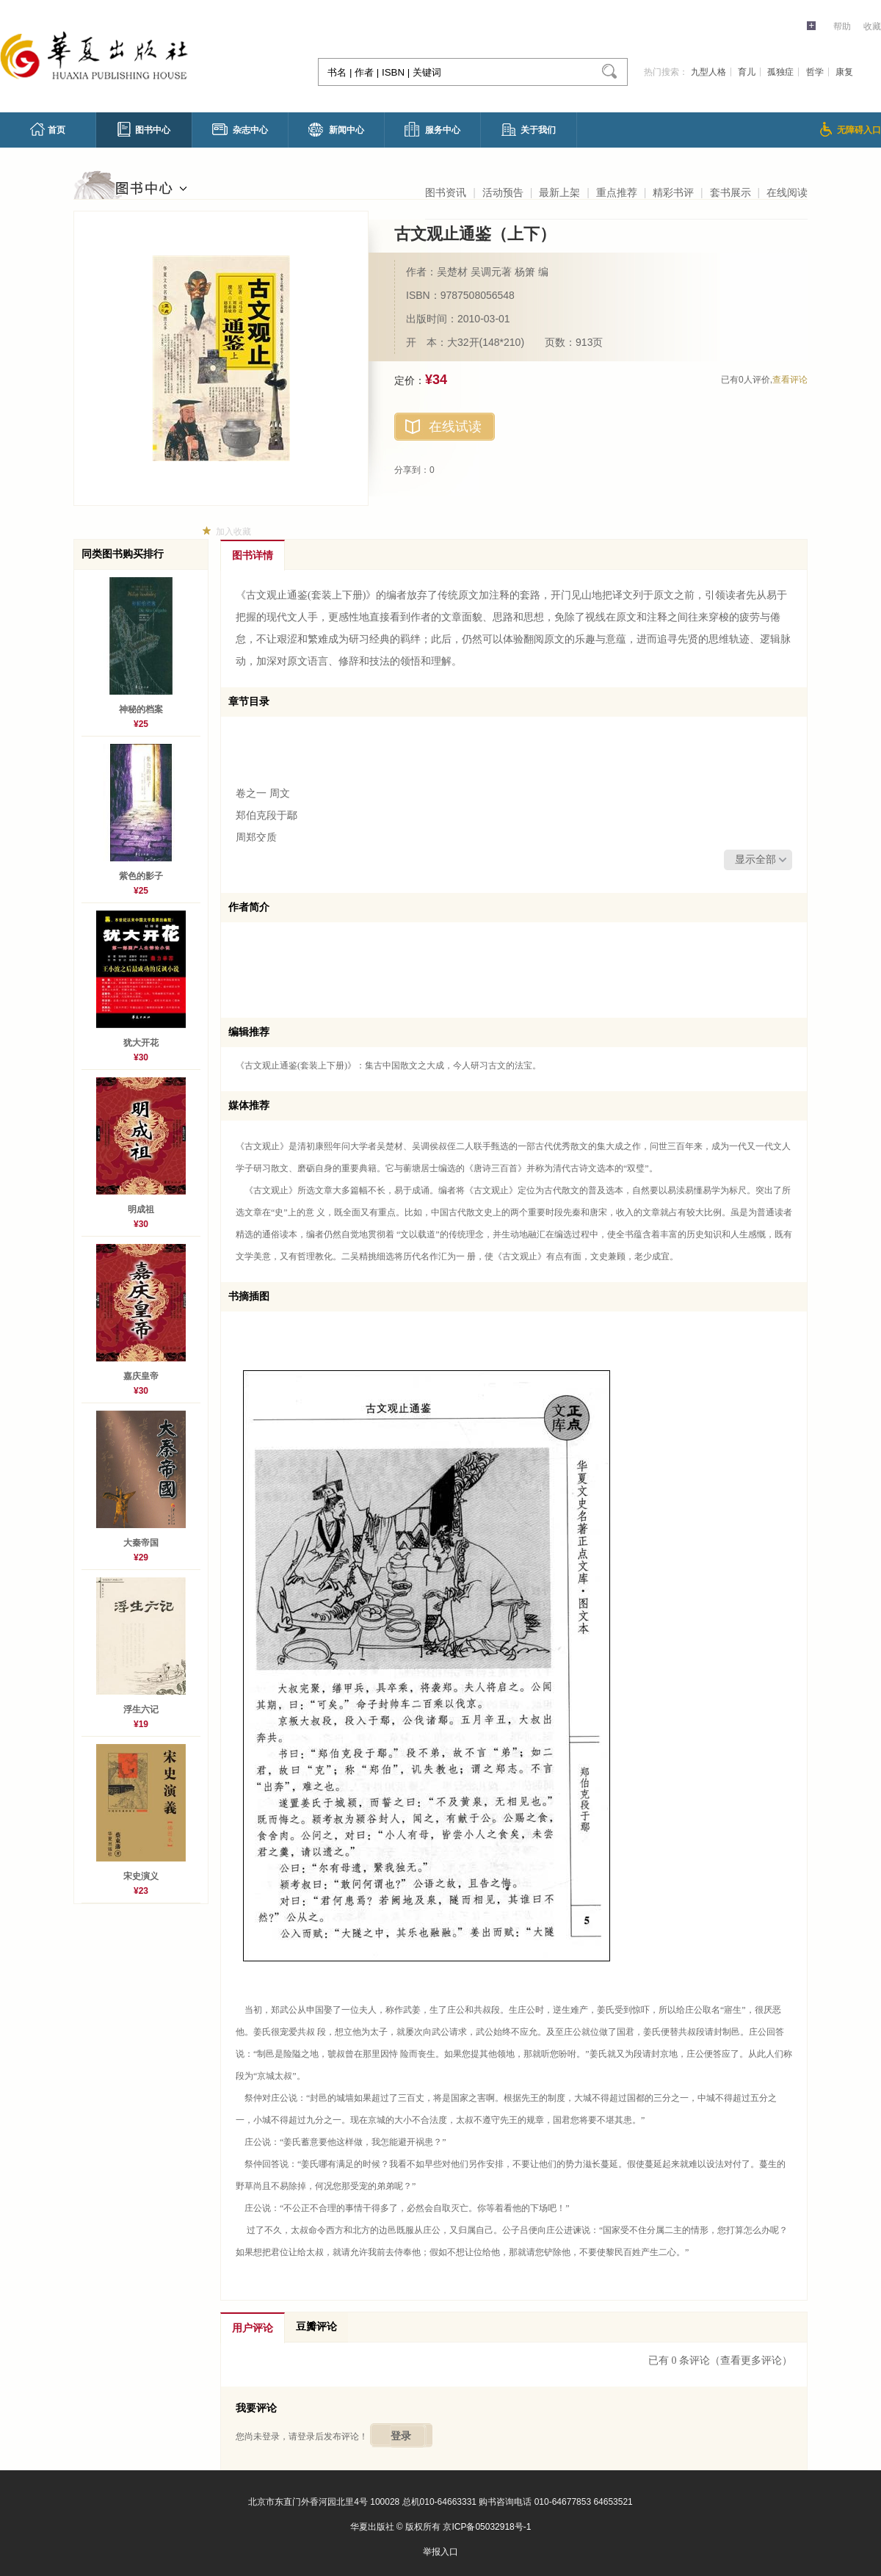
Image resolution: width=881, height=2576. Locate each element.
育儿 (746, 72)
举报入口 (440, 2552)
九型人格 (708, 72)
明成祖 (141, 1209)
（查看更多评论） (751, 2360)
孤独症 (780, 72)
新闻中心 (336, 130)
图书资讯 (445, 192)
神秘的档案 (141, 709)
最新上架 (559, 192)
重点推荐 (616, 192)
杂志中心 (240, 129)
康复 (844, 72)
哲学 (815, 72)
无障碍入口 (850, 129)
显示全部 (755, 859)
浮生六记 (141, 1709)
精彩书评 (673, 192)
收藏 (872, 26)
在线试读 (455, 426)
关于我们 (528, 129)
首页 (47, 129)
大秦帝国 (141, 1543)
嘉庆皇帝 (141, 1376)
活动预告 (502, 192)
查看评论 (790, 380)
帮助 (842, 26)
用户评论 (252, 2328)
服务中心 (432, 129)
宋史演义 (141, 1876)
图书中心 (143, 129)
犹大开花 (141, 1043)
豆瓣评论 (316, 2326)
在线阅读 (787, 192)
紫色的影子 (141, 876)
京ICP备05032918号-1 (487, 2527)
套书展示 (730, 192)
